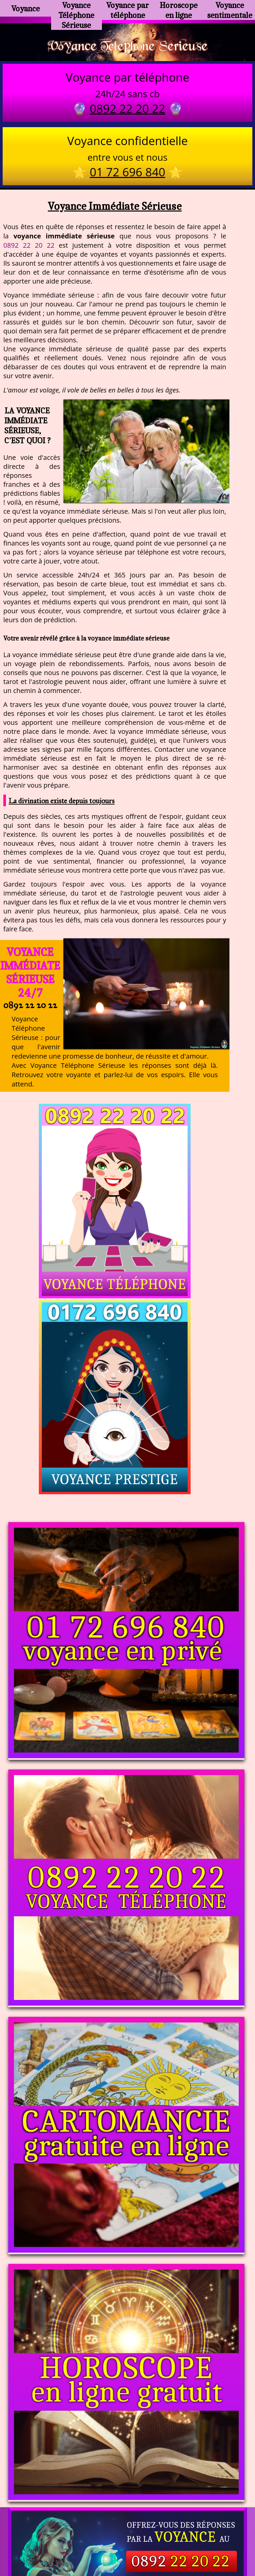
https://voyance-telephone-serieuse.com (127, 2449)
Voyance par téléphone (127, 8)
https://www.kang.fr (96, 2515)
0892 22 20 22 (28, 248)
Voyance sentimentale (229, 8)
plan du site (131, 2542)
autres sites (226, 2542)
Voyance (25, 8)
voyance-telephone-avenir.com (174, 2515)
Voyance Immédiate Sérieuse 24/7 (30, 976)
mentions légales (179, 2542)
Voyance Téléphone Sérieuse (76, 11)
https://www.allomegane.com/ (127, 2526)
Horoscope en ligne (178, 8)
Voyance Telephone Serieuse (127, 47)
